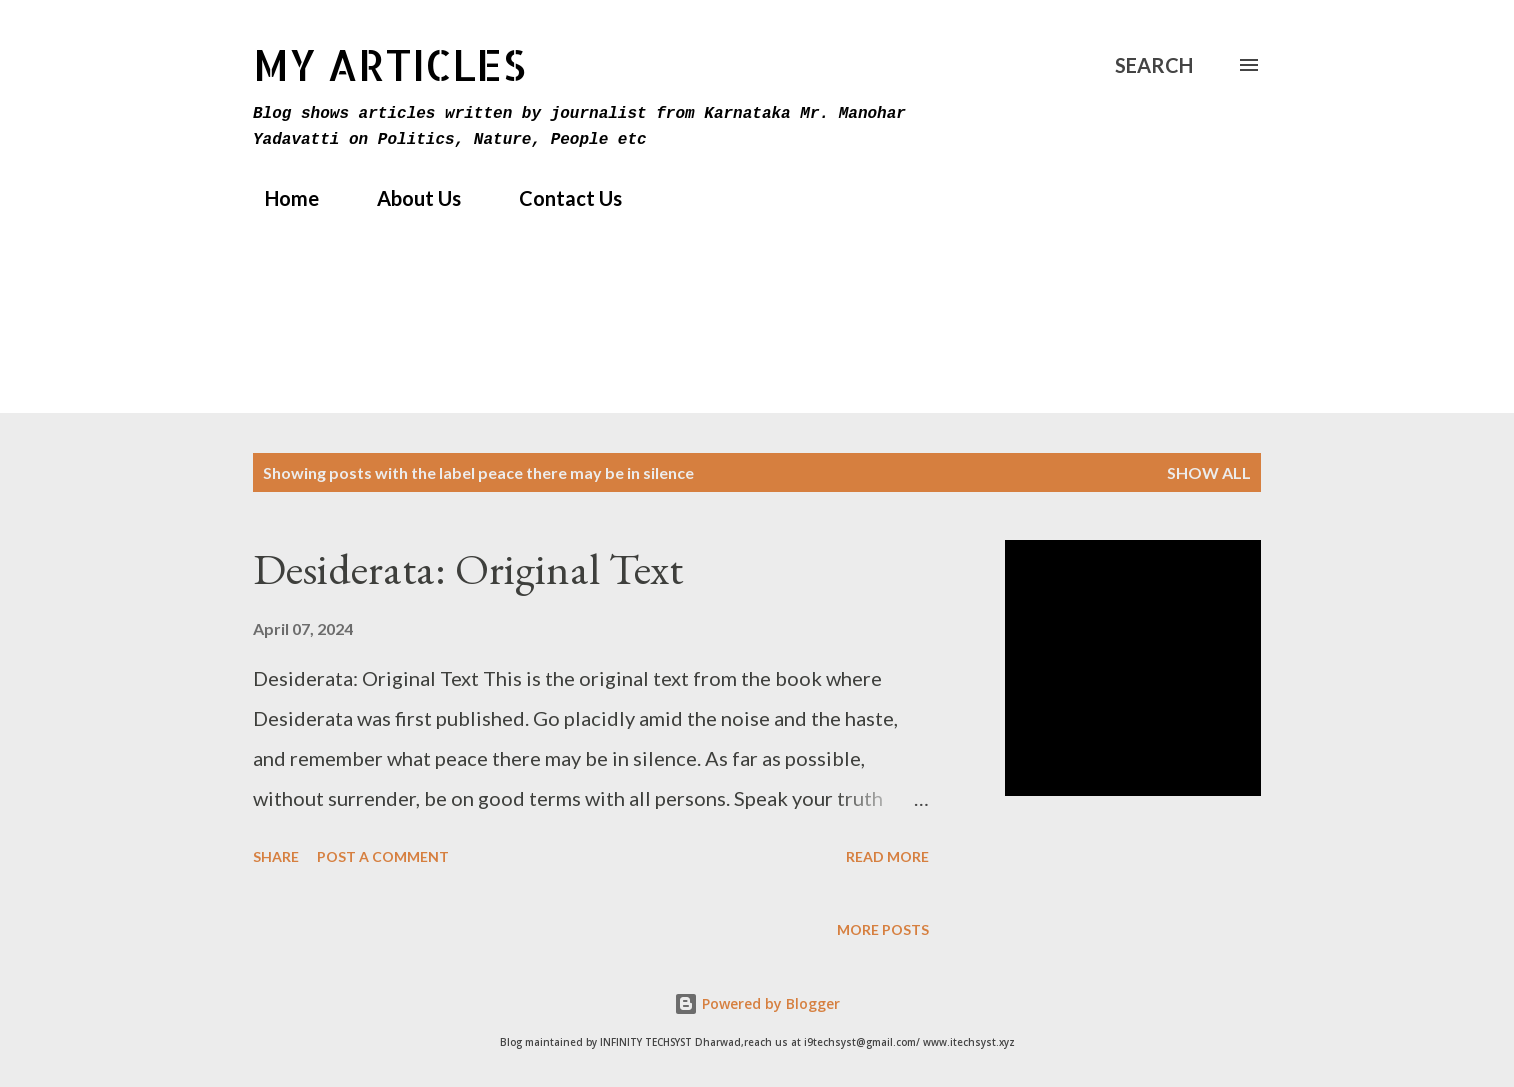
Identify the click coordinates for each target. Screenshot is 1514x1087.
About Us (407, 198)
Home (280, 198)
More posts (883, 929)
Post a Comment (383, 856)
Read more (887, 856)
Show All (1209, 472)
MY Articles (389, 64)
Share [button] (276, 856)
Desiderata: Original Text (468, 568)
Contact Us (558, 198)
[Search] (1154, 65)
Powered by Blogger (757, 1003)
